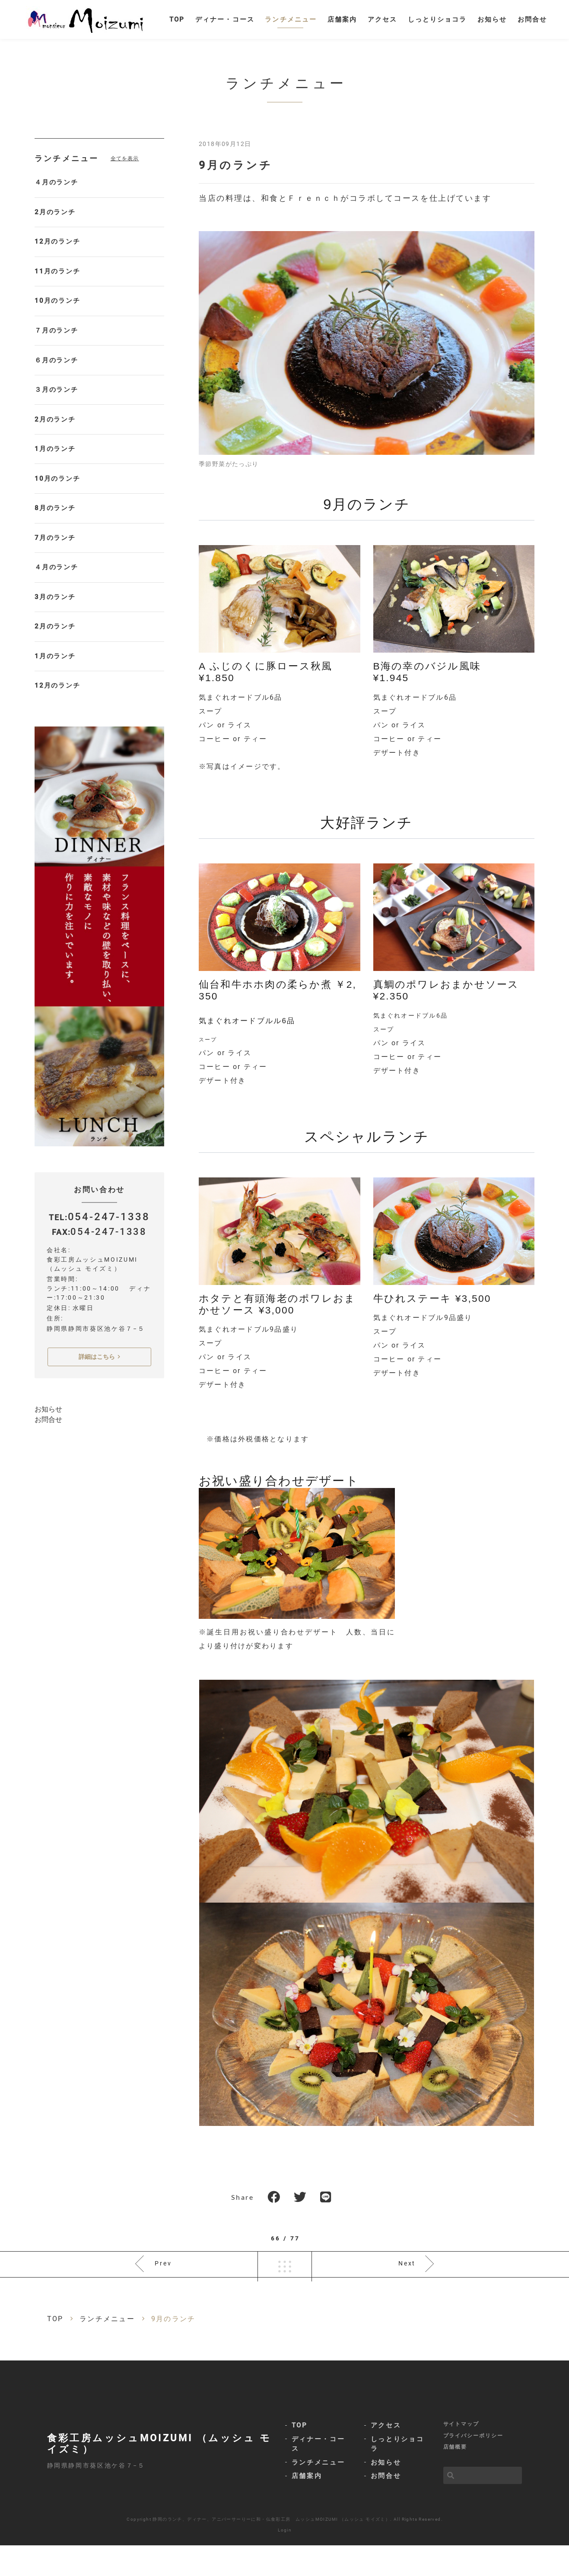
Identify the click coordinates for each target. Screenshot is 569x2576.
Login (285, 2560)
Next (406, 2286)
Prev (163, 2286)
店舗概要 (455, 2478)
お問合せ (48, 1336)
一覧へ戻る (284, 2286)
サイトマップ (461, 2452)
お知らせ (48, 1326)
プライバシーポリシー (473, 2465)
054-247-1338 (108, 1133)
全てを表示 (125, 171)
